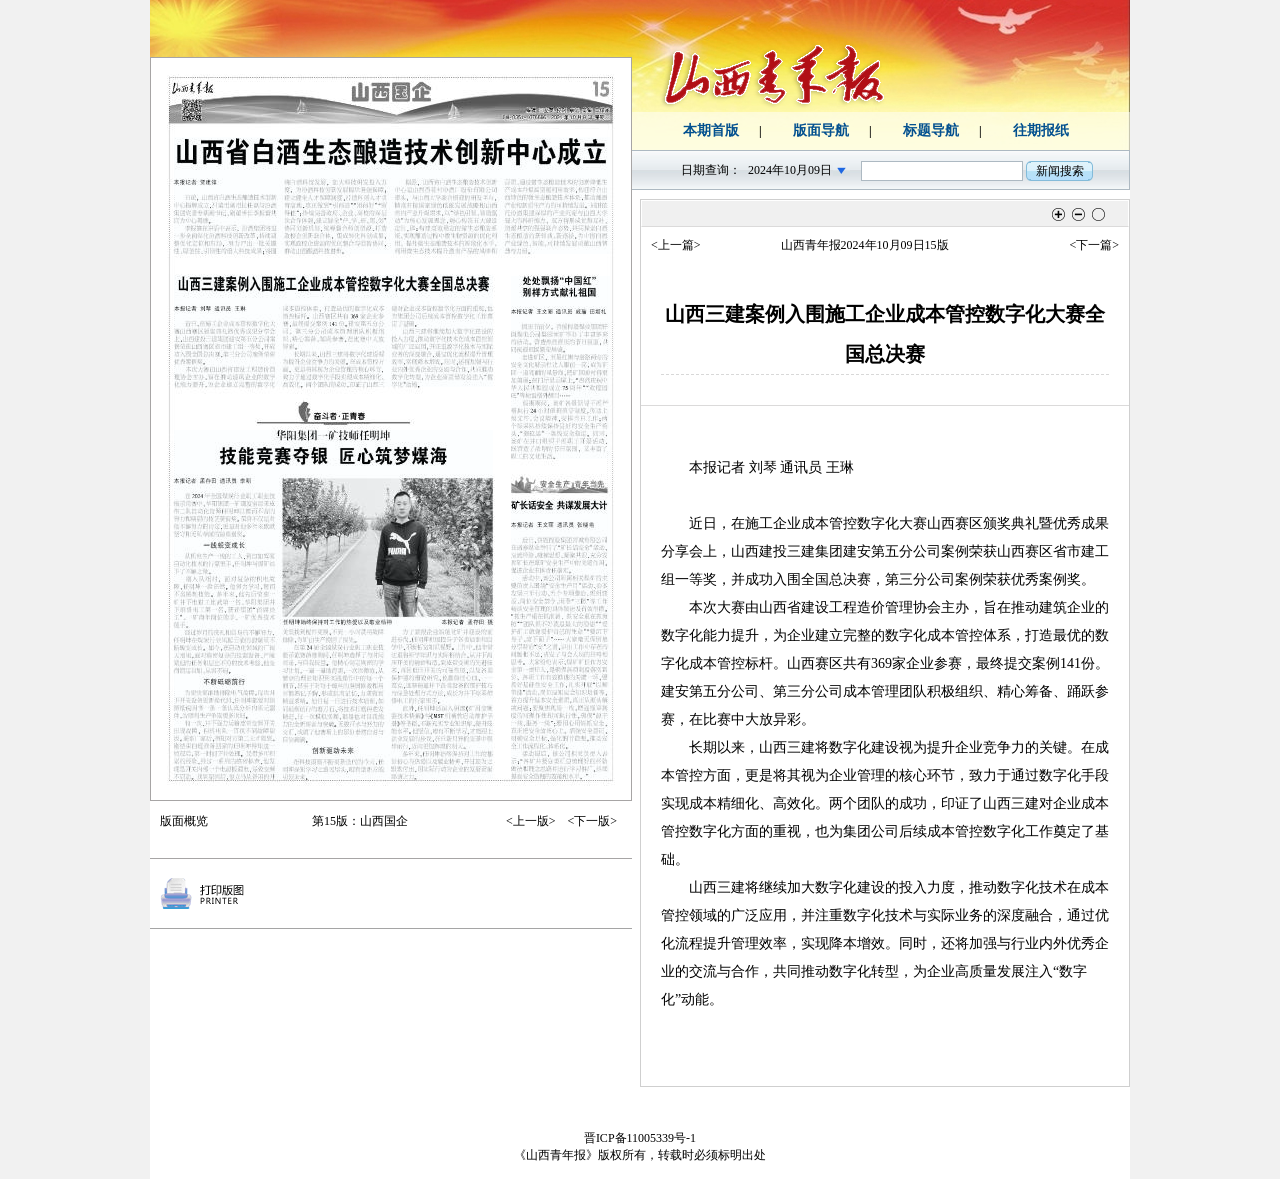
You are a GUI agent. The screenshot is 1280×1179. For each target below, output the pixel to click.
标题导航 (931, 130)
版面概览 (184, 821)
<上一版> (531, 821)
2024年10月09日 (790, 170)
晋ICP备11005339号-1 (640, 1138)
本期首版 (711, 130)
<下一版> (592, 821)
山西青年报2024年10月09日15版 (865, 245)
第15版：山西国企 (360, 821)
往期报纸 (1041, 130)
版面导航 (821, 130)
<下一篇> (1094, 245)
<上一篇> (676, 245)
